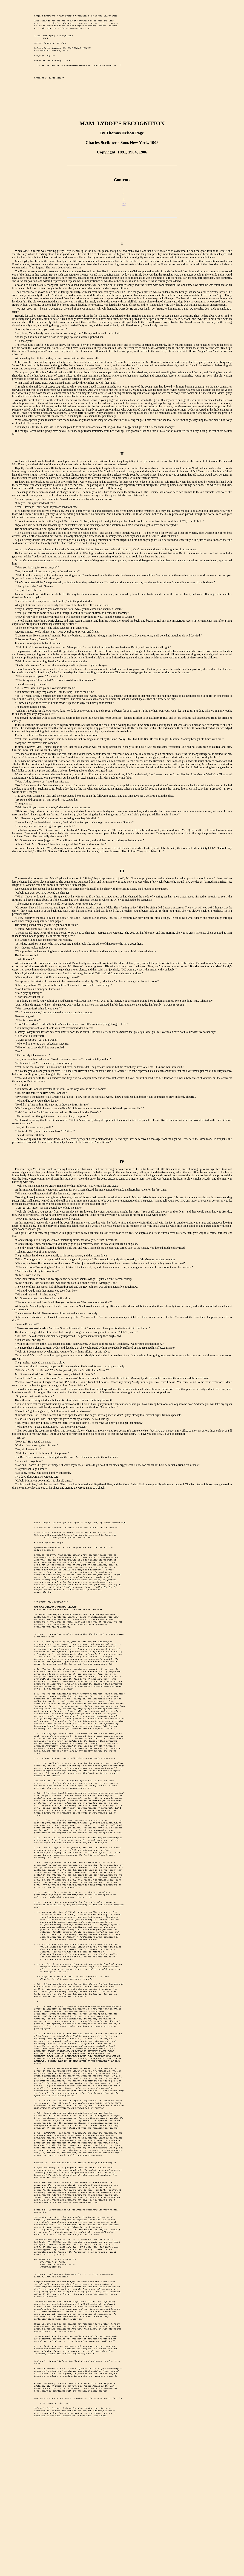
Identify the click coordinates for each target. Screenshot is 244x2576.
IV (123, 215)
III (123, 210)
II (123, 205)
